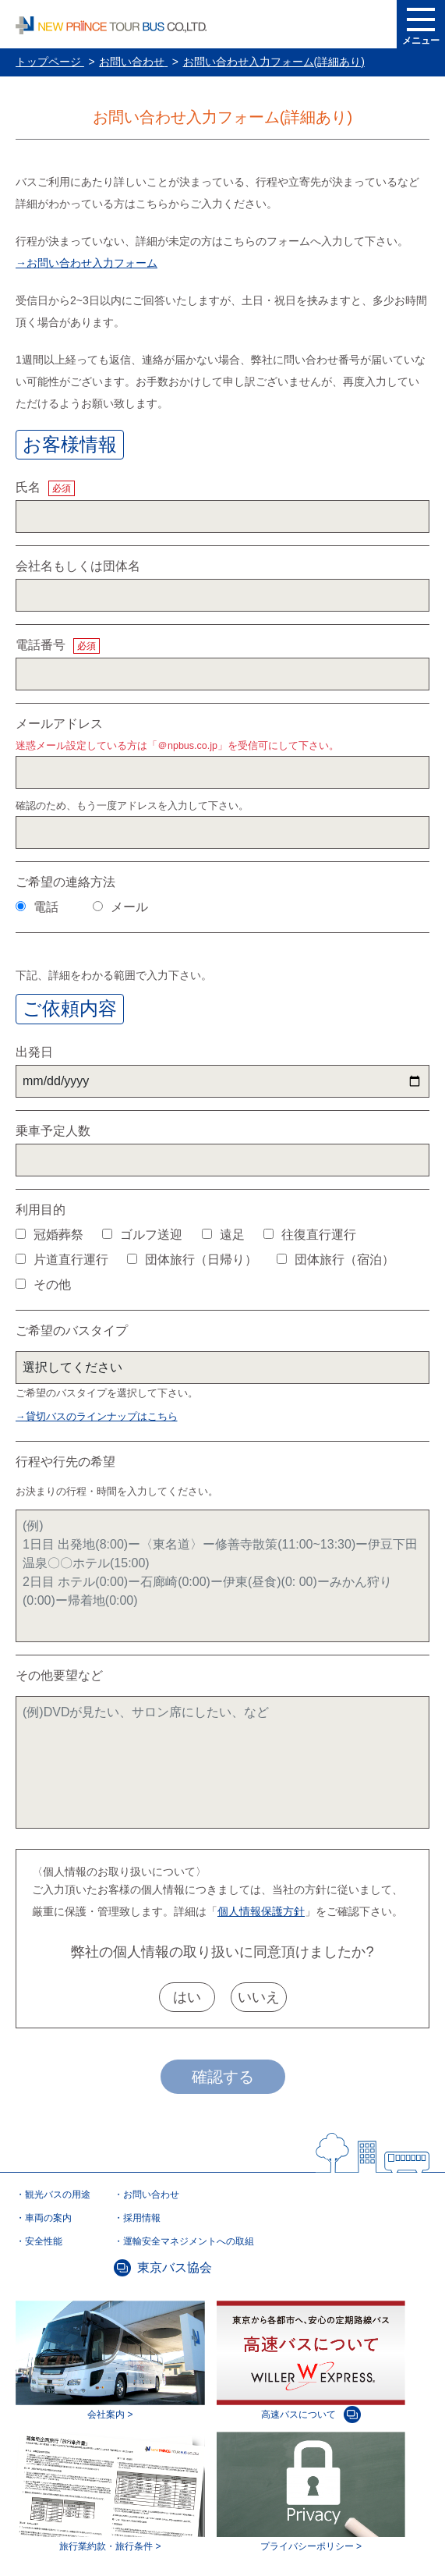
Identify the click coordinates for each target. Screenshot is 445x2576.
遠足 (223, 1234)
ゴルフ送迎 (142, 1234)
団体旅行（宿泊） (335, 1259)
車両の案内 (48, 2217)
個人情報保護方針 (261, 1911)
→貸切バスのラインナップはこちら (97, 1416)
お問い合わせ (151, 2194)
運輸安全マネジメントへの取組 (188, 2241)
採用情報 (142, 2217)
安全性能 (43, 2241)
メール (120, 907)
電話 (37, 907)
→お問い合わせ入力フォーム (86, 263)
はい (187, 1997)
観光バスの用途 (57, 2194)
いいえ (259, 1997)
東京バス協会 (174, 2267)
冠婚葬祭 (49, 1234)
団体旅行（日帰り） (192, 1259)
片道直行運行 (62, 1259)
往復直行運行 (309, 1234)
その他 (43, 1284)
